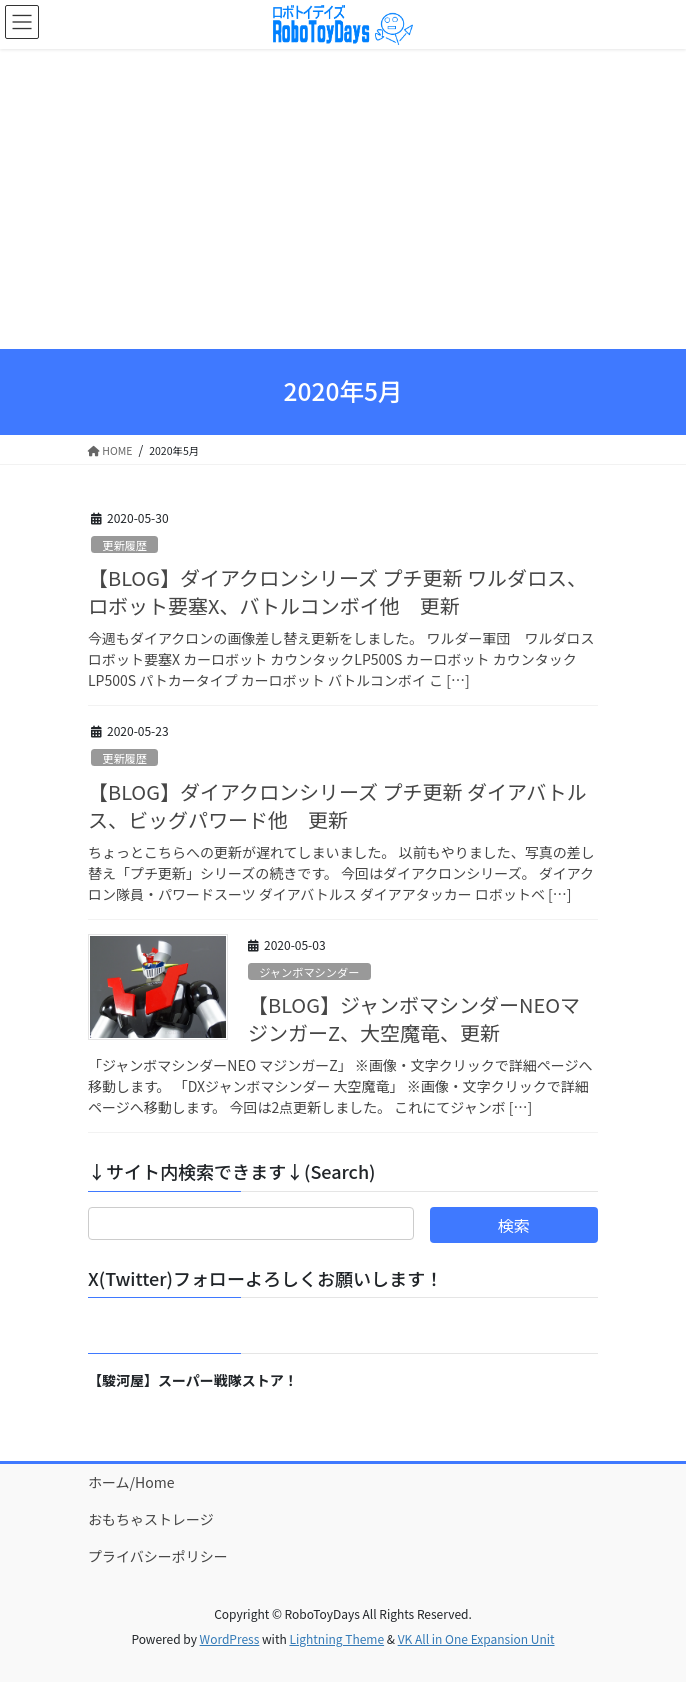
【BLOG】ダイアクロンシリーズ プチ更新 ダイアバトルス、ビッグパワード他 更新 (337, 805)
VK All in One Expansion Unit (476, 1638)
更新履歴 (124, 545)
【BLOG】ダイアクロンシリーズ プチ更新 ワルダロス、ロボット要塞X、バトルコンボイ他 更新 (337, 591)
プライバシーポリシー (158, 1556)
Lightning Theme (336, 1638)
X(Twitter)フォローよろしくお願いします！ (265, 1278)
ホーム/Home (131, 1482)
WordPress (230, 1638)
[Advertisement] (343, 199)
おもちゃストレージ (151, 1519)
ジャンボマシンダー (309, 972)
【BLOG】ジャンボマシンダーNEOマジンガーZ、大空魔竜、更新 (414, 1018)
